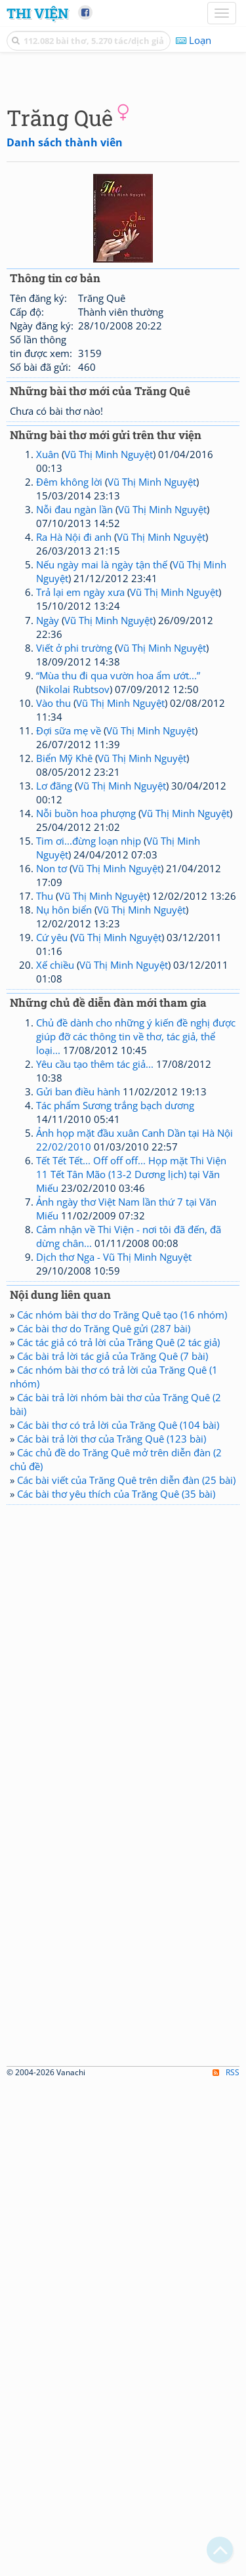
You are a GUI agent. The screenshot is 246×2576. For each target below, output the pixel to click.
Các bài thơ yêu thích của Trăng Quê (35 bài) (116, 1739)
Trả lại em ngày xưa (80, 838)
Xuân (47, 700)
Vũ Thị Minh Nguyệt (108, 700)
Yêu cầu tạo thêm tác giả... (95, 1310)
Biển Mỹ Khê (64, 1004)
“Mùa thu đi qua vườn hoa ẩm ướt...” (118, 921)
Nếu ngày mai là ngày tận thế (101, 810)
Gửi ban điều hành (78, 1337)
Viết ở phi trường (74, 893)
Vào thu (53, 949)
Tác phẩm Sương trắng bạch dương (115, 1351)
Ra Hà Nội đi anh (74, 783)
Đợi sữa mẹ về (68, 976)
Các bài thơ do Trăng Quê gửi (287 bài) (103, 1574)
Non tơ (51, 1114)
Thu (44, 1142)
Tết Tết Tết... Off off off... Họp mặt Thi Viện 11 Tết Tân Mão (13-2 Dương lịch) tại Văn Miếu (131, 1420)
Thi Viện (37, 13)
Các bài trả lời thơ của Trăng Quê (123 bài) (111, 1684)
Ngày (47, 866)
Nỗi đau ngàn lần (74, 755)
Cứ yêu (52, 1183)
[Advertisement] (123, 198)
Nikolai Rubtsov (74, 935)
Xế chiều (55, 1210)
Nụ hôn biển (64, 1155)
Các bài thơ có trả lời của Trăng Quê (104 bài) (118, 1671)
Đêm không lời (69, 727)
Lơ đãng (54, 1031)
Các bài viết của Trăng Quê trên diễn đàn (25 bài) (126, 1726)
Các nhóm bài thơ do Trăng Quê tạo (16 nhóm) (122, 1560)
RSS (226, 2564)
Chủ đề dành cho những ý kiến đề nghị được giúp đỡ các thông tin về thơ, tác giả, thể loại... (136, 1282)
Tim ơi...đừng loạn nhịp (88, 1086)
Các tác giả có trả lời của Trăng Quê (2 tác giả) (118, 1588)
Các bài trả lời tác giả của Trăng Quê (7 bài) (112, 1602)
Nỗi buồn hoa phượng (86, 1059)
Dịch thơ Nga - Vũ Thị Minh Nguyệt (114, 1503)
